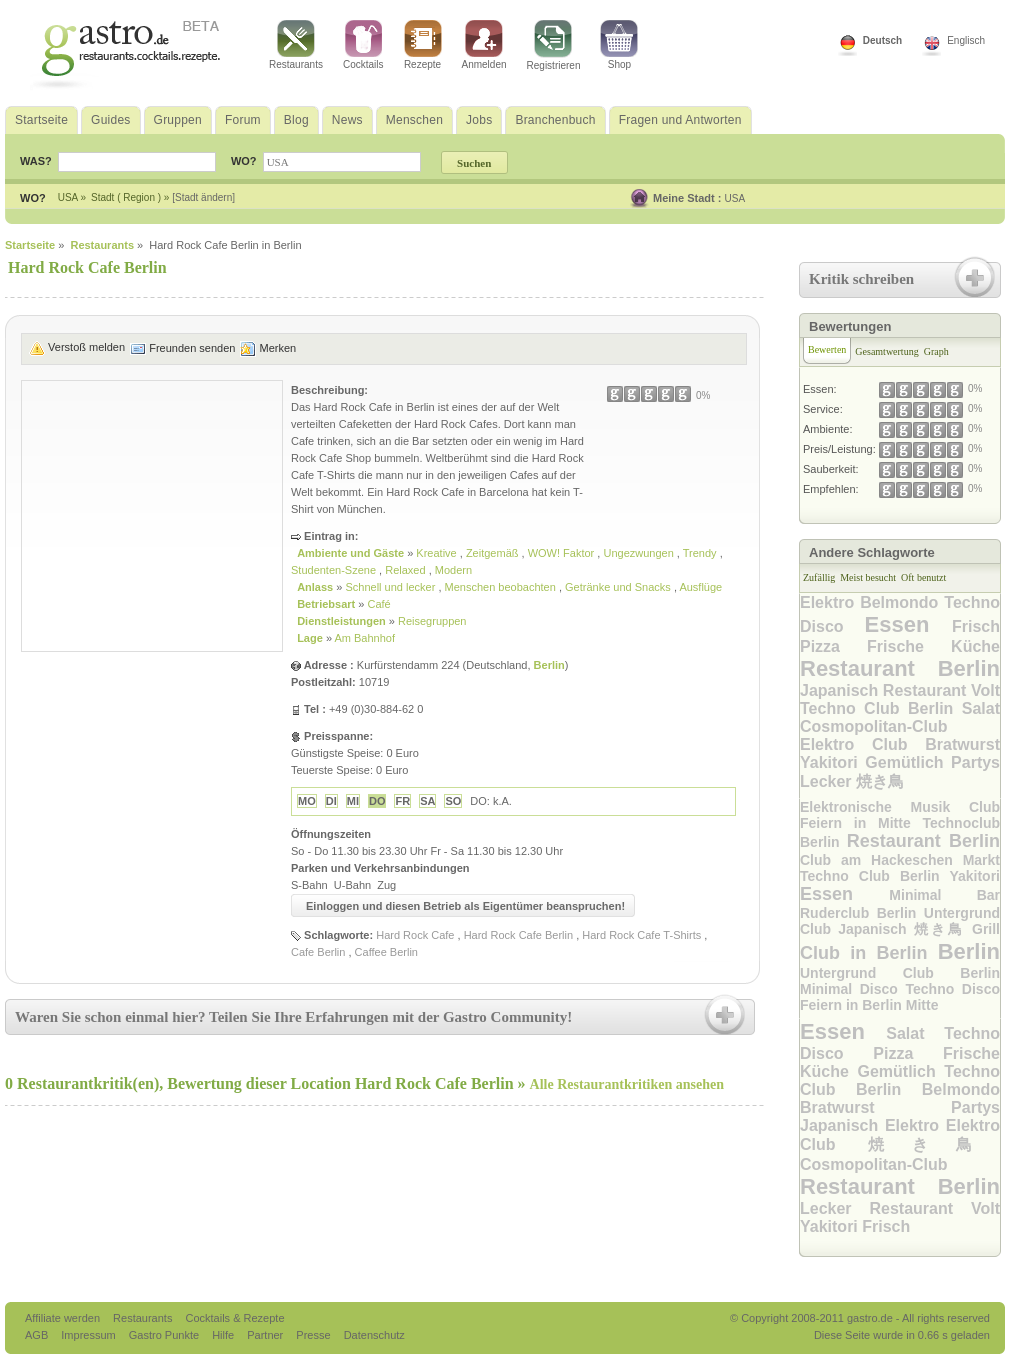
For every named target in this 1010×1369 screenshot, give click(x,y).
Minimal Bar (944, 895)
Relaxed (406, 570)
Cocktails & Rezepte (234, 1318)
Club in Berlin (869, 953)
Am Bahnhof (364, 638)
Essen (908, 624)
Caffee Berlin (386, 952)
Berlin (549, 665)
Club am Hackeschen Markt (900, 860)
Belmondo (902, 602)
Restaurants (296, 45)
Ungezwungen (639, 553)
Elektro (830, 602)
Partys (975, 762)
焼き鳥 (880, 781)
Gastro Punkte (165, 1335)
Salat (981, 708)
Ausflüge (700, 587)
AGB (38, 1335)
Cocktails (363, 45)
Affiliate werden (64, 1318)
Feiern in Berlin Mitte (869, 1005)
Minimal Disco (853, 989)
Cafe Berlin (318, 952)
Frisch (976, 626)
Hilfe (224, 1335)
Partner (266, 1335)
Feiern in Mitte (861, 823)
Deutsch (882, 40)
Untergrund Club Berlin (900, 973)
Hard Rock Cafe (415, 935)
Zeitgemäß (494, 553)
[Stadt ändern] (203, 197)
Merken (277, 348)
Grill (986, 929)
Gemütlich (908, 762)
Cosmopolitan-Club (874, 726)
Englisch (966, 40)
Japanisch (841, 690)
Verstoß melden (86, 347)
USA (735, 198)
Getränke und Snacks (619, 587)
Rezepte (423, 45)
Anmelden (484, 45)
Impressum (89, 1335)
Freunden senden (192, 348)
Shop (619, 45)
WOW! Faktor (563, 553)
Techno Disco (953, 989)
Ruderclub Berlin (862, 913)
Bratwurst (962, 744)
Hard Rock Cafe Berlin (518, 935)
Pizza (833, 646)
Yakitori (832, 762)
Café (378, 604)
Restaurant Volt (941, 690)
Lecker (828, 781)
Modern (453, 570)
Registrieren (554, 45)
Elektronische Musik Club (900, 807)
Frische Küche (933, 646)
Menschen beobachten (502, 587)
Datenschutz (374, 1335)
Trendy (701, 553)
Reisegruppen (432, 621)
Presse (313, 1335)
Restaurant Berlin (900, 668)
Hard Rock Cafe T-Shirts (641, 935)
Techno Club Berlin (881, 708)
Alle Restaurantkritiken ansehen (627, 1084)
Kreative (437, 553)
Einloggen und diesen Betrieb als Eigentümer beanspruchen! (465, 906)
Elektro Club (862, 744)
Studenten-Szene (335, 570)
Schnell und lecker (391, 587)
